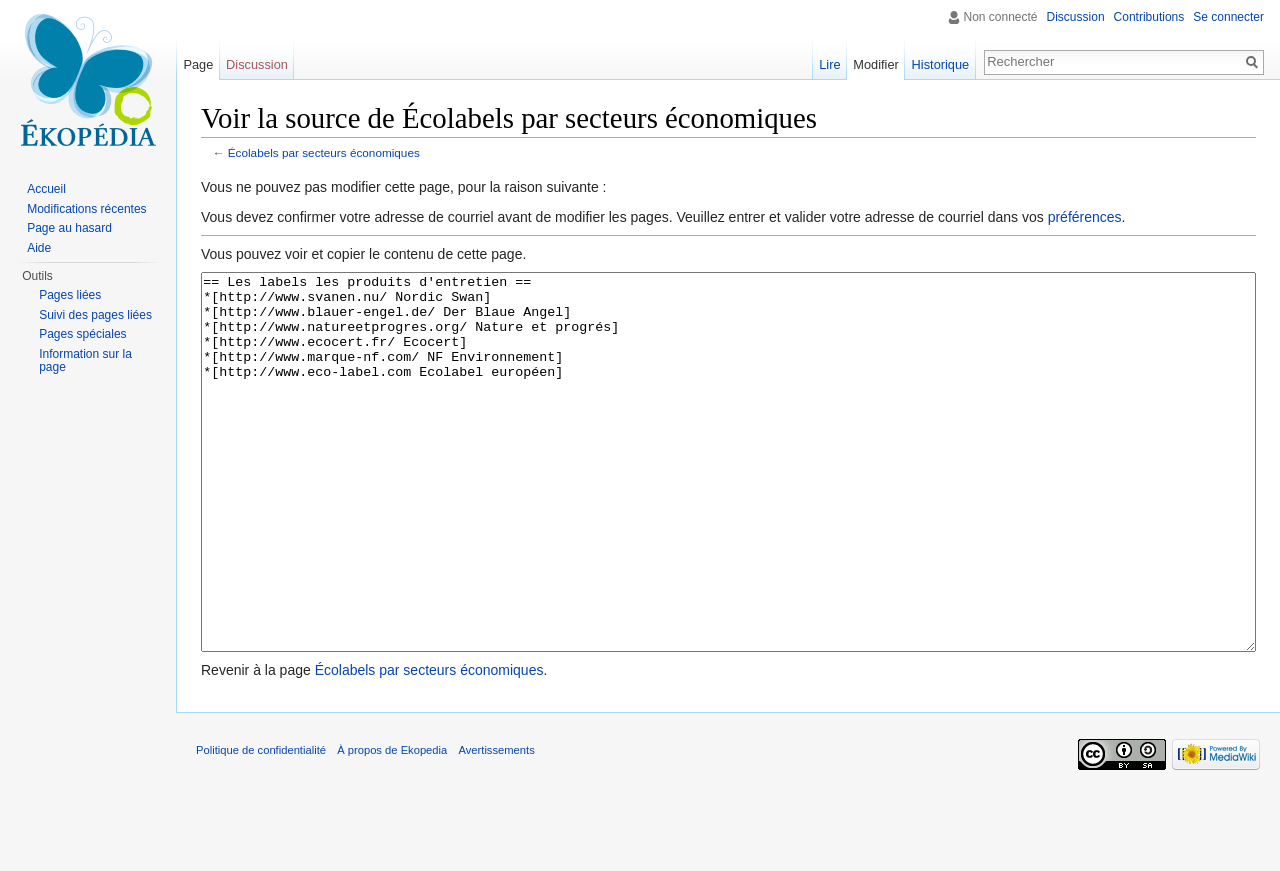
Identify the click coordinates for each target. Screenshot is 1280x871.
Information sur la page (85, 361)
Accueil (46, 189)
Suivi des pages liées (95, 315)
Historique (941, 64)
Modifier (876, 64)
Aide (39, 248)
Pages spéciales (82, 334)
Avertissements (496, 825)
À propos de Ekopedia (392, 825)
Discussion (1076, 17)
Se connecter (1228, 17)
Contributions (1149, 17)
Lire (829, 64)
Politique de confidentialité (261, 825)
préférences (1085, 217)
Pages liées (70, 295)
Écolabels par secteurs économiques (324, 152)
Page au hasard (69, 228)
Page (198, 64)
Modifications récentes (86, 209)
